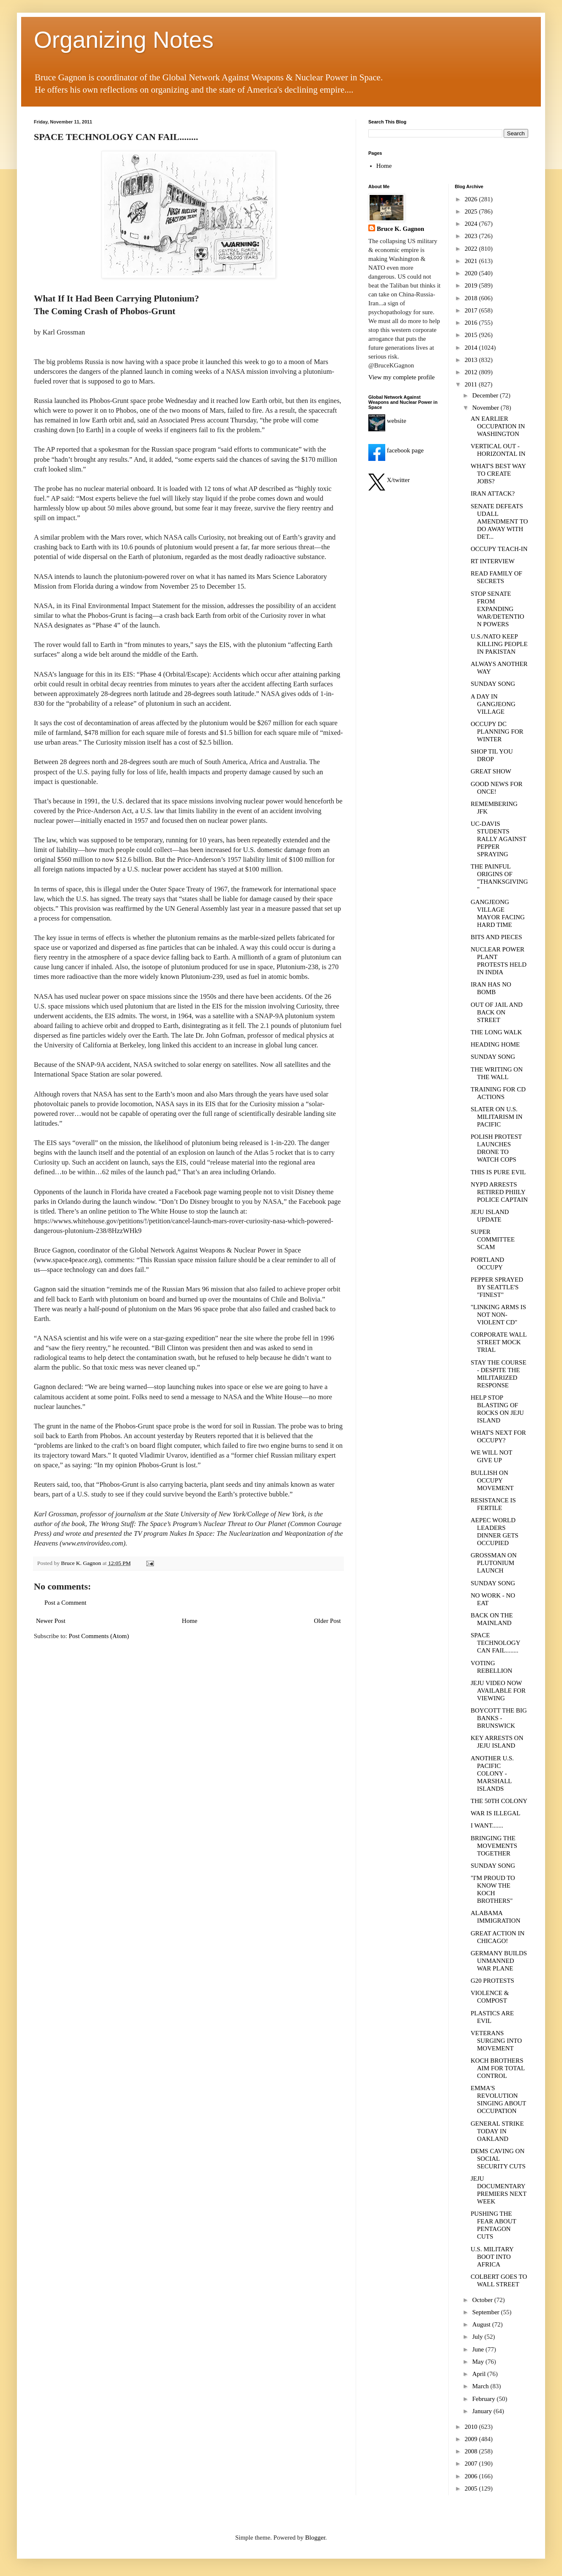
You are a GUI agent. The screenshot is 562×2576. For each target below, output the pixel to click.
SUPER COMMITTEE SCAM (493, 1239)
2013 (472, 359)
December (486, 395)
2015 (472, 335)
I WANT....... (487, 1825)
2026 (472, 199)
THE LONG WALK (496, 1032)
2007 (472, 2463)
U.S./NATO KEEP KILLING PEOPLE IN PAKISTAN (499, 644)
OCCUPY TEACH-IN (499, 548)
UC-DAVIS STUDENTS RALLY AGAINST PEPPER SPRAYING (498, 839)
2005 (472, 2488)
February (484, 2398)
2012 (472, 372)
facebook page (396, 450)
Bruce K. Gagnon (400, 228)
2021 (472, 261)
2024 (472, 223)
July (478, 2336)
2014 (472, 347)
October (483, 2299)
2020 (472, 273)
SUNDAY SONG (493, 683)
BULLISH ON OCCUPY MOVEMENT (492, 1480)
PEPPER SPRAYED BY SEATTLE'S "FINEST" (497, 1287)
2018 (472, 298)
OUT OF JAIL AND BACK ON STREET (497, 1012)
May (478, 2361)
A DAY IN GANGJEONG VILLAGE (493, 704)
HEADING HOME (495, 1044)
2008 (472, 2451)
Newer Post (51, 1620)
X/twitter (389, 480)
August (482, 2324)
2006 (472, 2476)
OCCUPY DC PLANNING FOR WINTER (497, 732)
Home (189, 1620)
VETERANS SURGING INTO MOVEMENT (496, 2041)
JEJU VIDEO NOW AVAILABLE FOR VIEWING (498, 1691)
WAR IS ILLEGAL (495, 1813)
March (481, 2386)
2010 (472, 2426)
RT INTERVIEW (493, 561)
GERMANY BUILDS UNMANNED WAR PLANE (499, 1961)
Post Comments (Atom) (99, 1636)
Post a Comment (65, 1602)
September (486, 2312)
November (486, 407)
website (387, 420)
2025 (472, 211)
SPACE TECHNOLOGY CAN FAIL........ (495, 1643)
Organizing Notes (124, 40)
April (479, 2373)
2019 (472, 285)
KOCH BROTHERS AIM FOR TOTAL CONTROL (498, 2068)
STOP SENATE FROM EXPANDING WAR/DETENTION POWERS (497, 609)
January (482, 2411)
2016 (472, 322)
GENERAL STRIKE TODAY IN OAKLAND (497, 2131)
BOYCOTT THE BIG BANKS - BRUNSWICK (499, 1718)
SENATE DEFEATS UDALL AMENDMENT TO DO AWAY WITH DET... (499, 521)
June (478, 2349)
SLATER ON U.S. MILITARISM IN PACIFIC (497, 1117)
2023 (472, 236)
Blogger (315, 2537)
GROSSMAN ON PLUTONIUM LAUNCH (494, 1563)
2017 (472, 310)
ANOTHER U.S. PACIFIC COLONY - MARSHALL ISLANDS (492, 1773)
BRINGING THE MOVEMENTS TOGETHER (494, 1846)
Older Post (327, 1620)
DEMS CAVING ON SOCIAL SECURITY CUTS (498, 2159)
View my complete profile (401, 377)
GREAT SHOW (491, 771)
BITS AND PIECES (496, 937)
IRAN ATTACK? (493, 493)
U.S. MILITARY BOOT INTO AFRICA (492, 2257)
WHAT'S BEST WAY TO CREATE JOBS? (498, 474)
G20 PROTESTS (492, 1980)
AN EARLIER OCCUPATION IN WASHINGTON (498, 426)
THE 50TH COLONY (499, 1801)
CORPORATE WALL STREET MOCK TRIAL (498, 1342)
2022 (472, 248)
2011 (472, 384)
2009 (472, 2439)
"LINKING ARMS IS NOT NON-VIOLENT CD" (498, 1315)
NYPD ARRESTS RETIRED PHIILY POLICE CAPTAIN (499, 1192)
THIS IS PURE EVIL (498, 1172)
